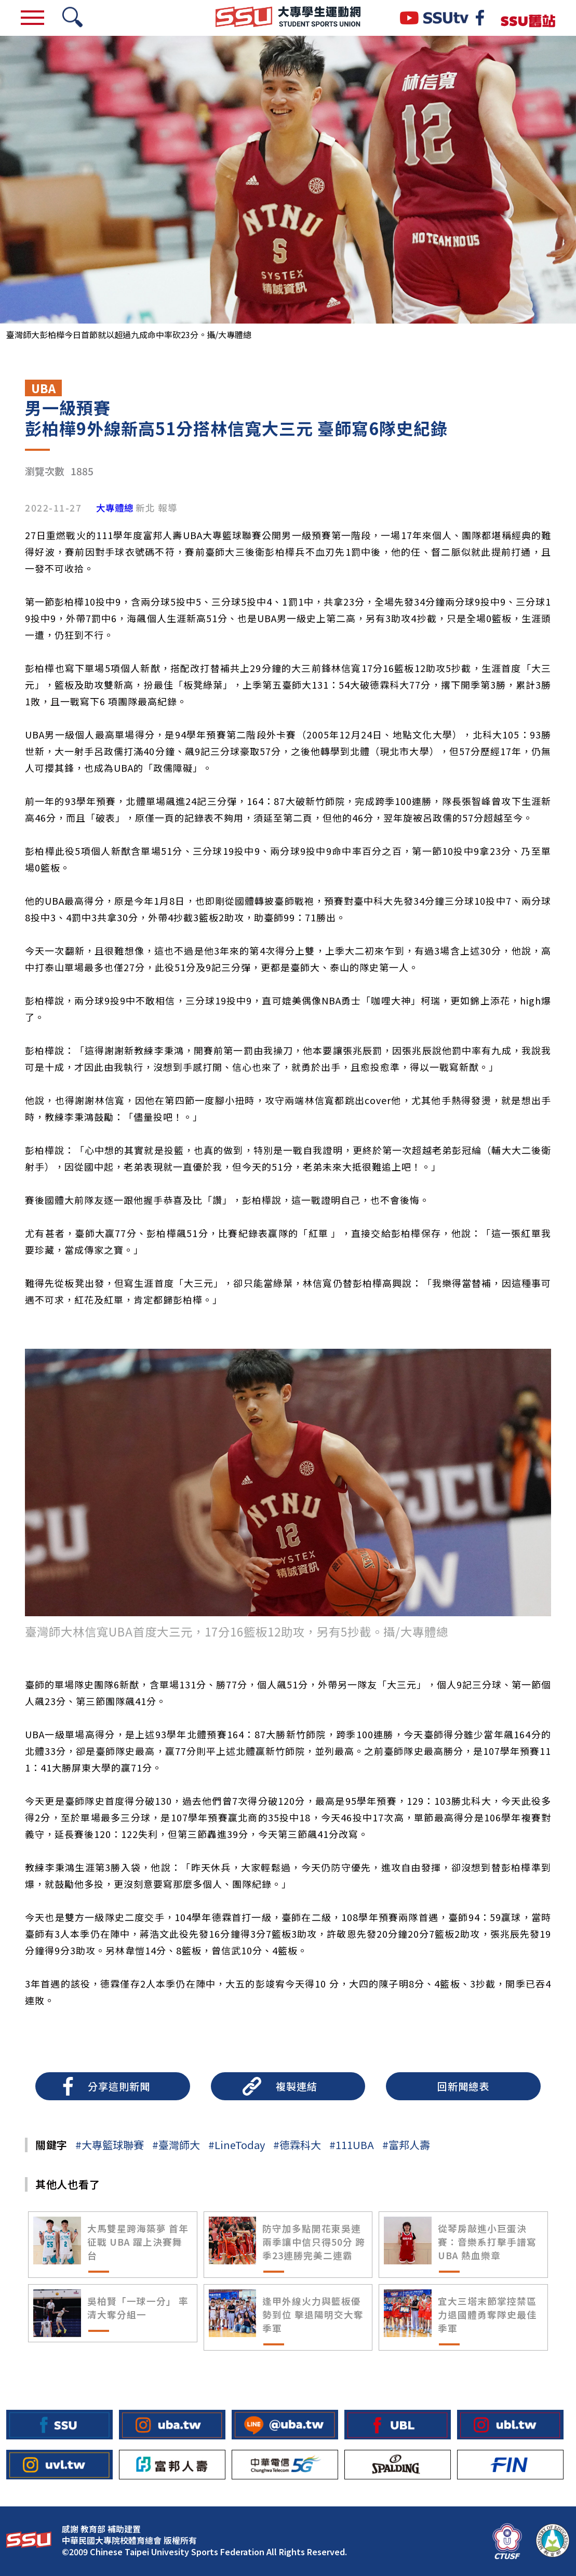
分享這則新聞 (119, 2086)
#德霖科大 (297, 2145)
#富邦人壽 (406, 2145)
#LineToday (236, 2145)
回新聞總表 (463, 2086)
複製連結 (296, 2086)
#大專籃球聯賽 (109, 2145)
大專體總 (114, 508)
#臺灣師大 (176, 2145)
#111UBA (351, 2145)
